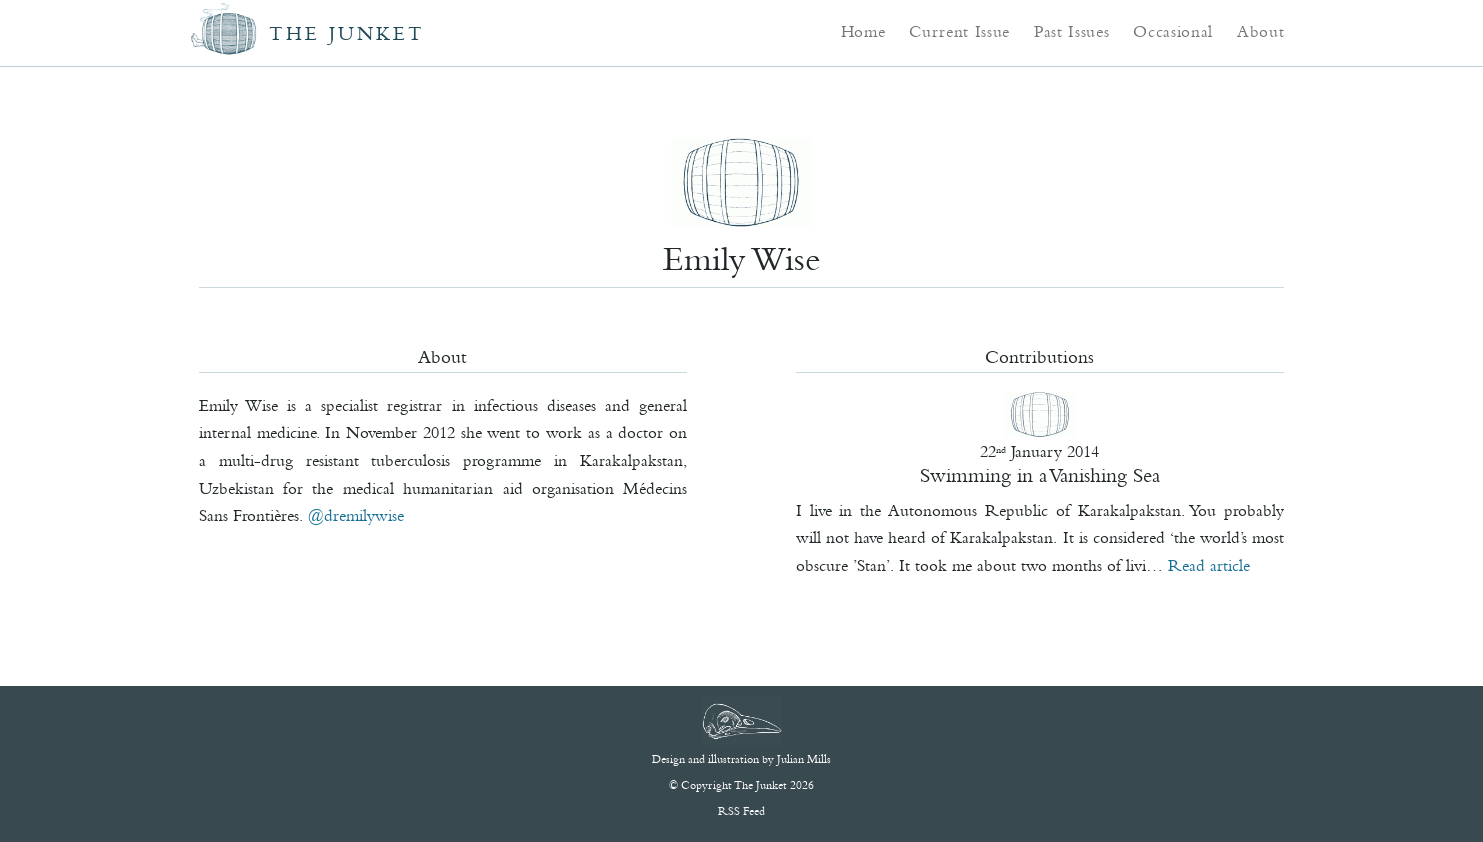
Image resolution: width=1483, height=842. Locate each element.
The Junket (347, 33)
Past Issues (1071, 31)
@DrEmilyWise (356, 515)
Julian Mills (804, 759)
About (1260, 31)
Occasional (1173, 31)
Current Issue (959, 31)
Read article (1209, 565)
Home (863, 31)
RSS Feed (741, 811)
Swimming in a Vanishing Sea (1040, 475)
